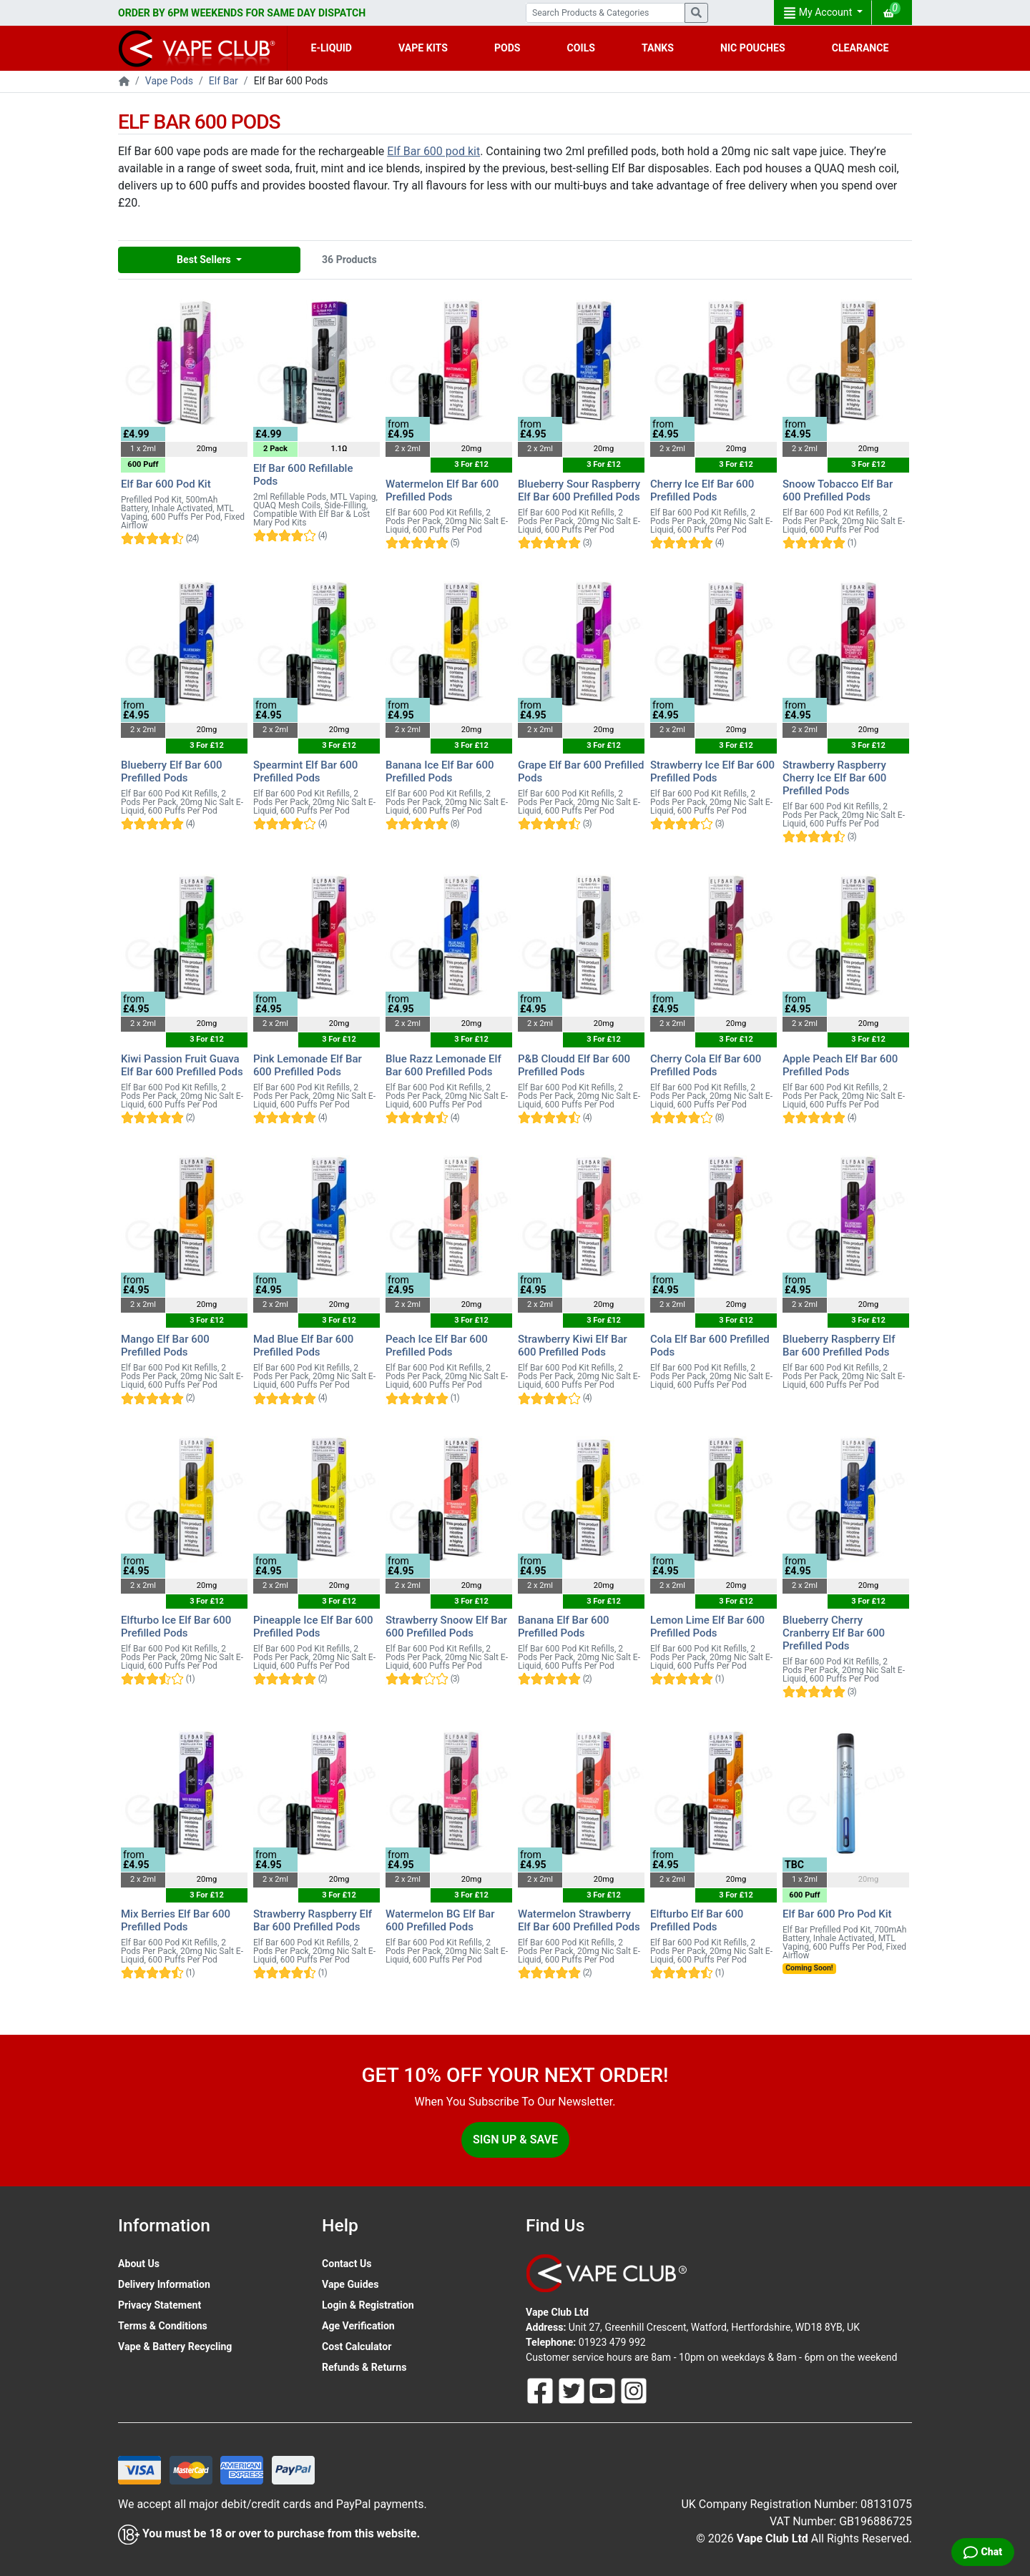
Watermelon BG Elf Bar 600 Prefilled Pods (440, 1920)
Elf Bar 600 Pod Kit (166, 484)
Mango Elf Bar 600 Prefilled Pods (165, 1345)
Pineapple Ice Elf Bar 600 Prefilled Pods (313, 1626)
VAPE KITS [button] (423, 48)
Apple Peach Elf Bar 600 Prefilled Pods (840, 1065)
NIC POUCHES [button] (752, 48)
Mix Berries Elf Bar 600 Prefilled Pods (175, 1920)
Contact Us (346, 2263)
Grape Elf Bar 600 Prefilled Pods (581, 771)
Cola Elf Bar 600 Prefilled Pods (710, 1345)
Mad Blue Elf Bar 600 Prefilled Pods (303, 1345)
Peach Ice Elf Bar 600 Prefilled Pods (437, 1345)
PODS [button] (507, 48)
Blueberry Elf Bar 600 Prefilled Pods (171, 771)
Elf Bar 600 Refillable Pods (303, 475)
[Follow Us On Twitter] (573, 2390)
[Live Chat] (982, 2552)
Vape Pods (169, 81)
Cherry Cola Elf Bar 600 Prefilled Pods (705, 1065)
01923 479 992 (612, 2342)
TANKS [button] (658, 48)
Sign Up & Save (515, 2139)
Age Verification (358, 2325)
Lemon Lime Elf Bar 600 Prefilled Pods (707, 1626)
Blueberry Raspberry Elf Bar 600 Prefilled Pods (839, 1345)
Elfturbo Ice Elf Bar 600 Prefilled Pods (176, 1626)
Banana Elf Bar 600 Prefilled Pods (563, 1626)
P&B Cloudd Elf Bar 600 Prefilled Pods (574, 1065)
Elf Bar (223, 81)
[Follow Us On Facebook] (541, 2390)
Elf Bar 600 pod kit (433, 151)
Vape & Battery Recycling (175, 2346)
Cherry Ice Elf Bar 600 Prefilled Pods (702, 490)
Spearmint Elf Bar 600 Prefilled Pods (305, 771)
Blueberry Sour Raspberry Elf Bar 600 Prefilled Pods (579, 490)
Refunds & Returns (364, 2367)
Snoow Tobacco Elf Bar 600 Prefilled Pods (838, 490)
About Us (139, 2263)
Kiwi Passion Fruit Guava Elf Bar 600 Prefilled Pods (182, 1065)
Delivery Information (164, 2284)
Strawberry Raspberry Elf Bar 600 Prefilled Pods (312, 1920)
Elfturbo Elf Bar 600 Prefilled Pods (696, 1920)
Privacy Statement (159, 2305)
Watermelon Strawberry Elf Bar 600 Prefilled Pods (579, 1920)
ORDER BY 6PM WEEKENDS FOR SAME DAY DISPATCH (242, 13)
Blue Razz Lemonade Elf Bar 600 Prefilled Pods (443, 1065)
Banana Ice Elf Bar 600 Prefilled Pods (440, 771)
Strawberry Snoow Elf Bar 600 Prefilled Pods (446, 1626)
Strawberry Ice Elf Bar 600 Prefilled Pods (712, 771)
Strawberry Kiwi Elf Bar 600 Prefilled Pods (572, 1345)
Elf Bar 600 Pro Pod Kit (837, 1914)
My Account (819, 12)
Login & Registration (368, 2305)
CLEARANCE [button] (860, 48)
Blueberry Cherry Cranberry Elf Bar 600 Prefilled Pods (834, 1633)
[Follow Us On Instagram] (633, 2390)
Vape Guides (350, 2284)
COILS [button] (581, 48)
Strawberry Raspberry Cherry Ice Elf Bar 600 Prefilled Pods (834, 778)
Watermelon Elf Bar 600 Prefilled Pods (442, 490)
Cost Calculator (356, 2346)
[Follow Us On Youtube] (603, 2390)
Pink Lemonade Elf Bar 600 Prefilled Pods (307, 1065)
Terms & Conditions (162, 2325)
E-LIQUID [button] (331, 48)
